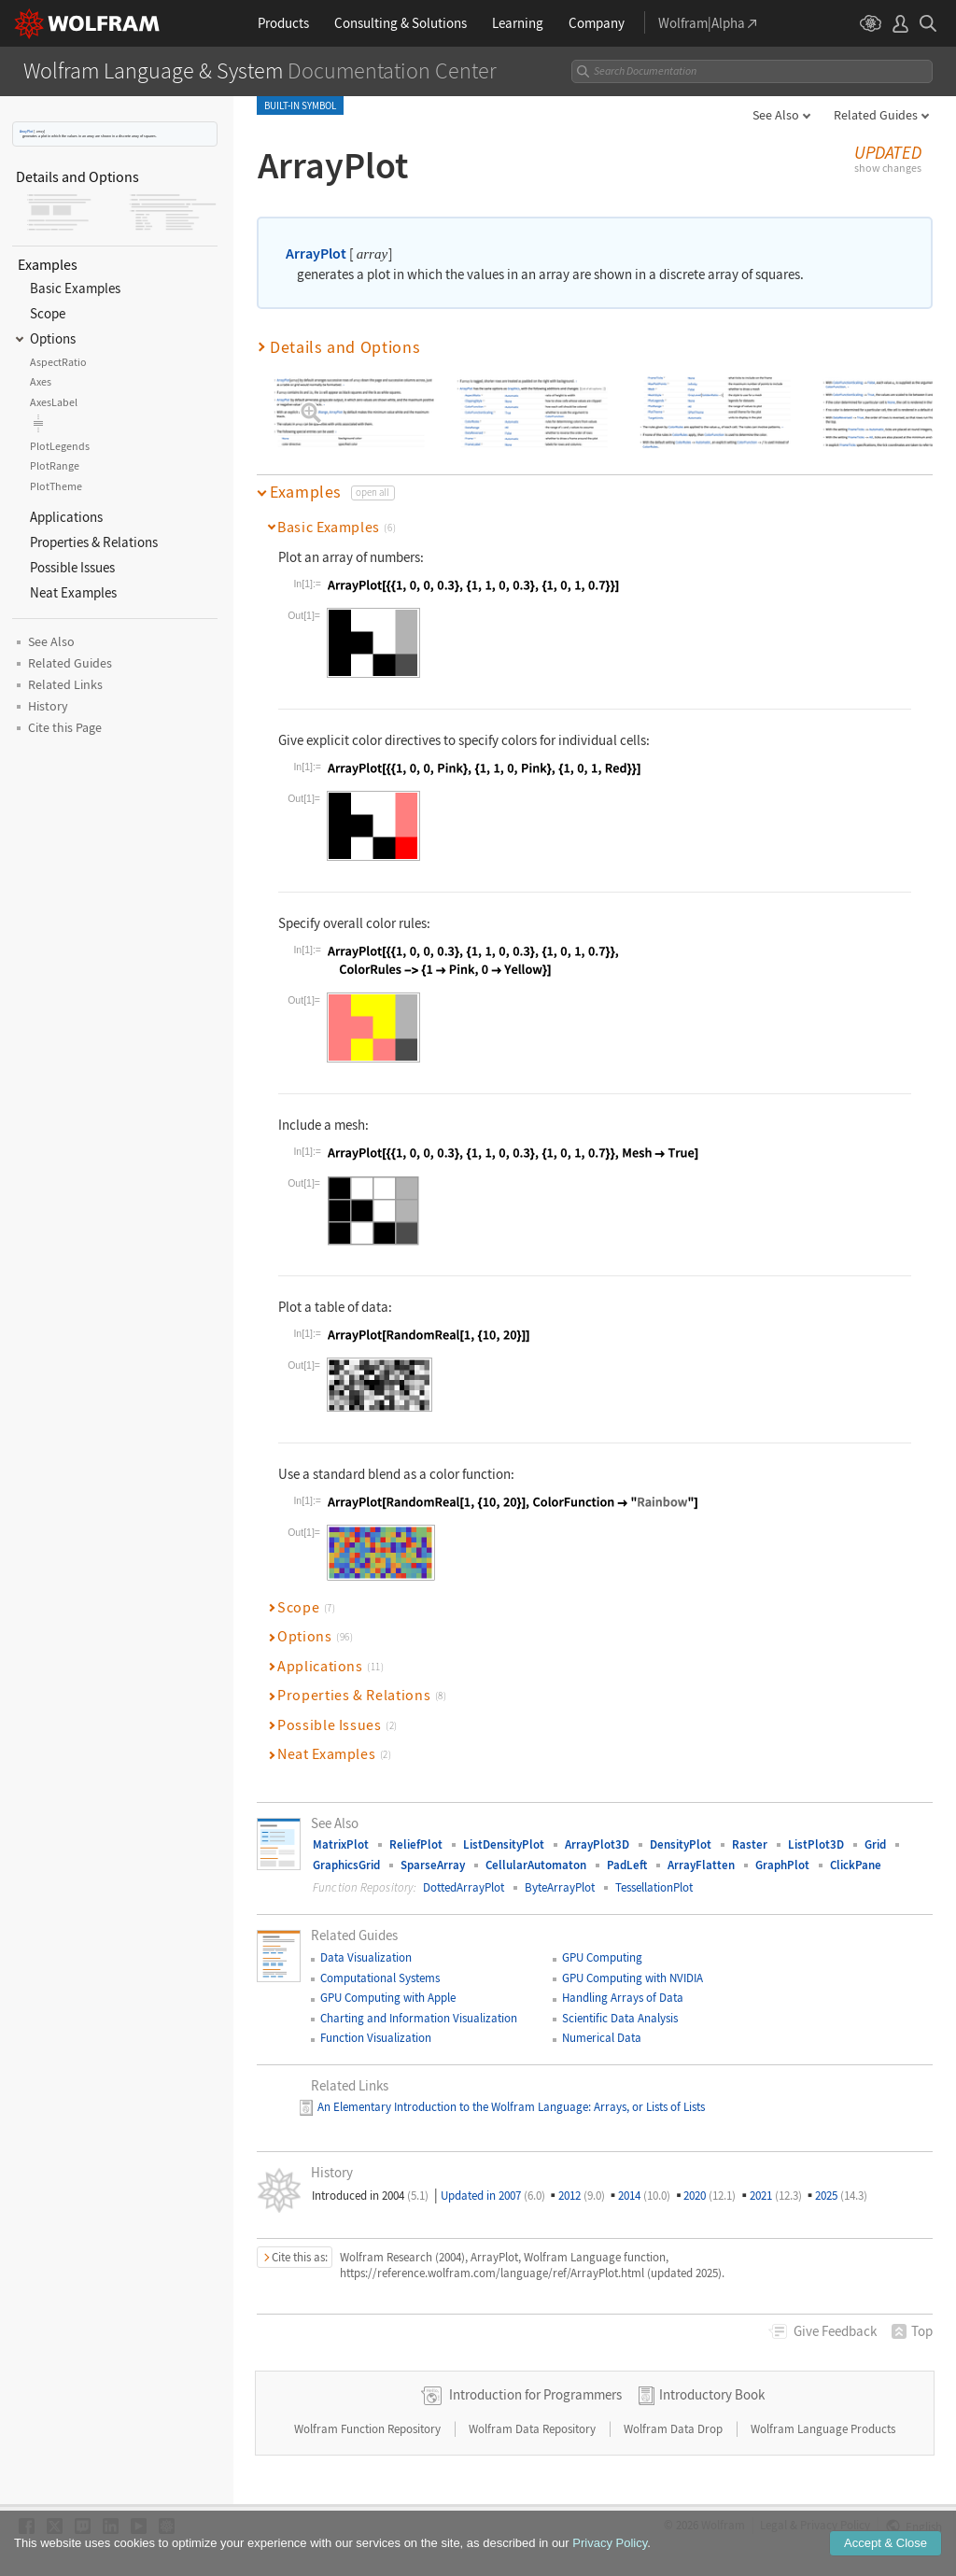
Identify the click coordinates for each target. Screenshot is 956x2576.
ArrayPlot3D (597, 1831)
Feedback (835, 2318)
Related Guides (876, 114)
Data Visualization (366, 1944)
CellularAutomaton (535, 1851)
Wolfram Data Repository (533, 2415)
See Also (775, 114)
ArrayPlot (26, 131)
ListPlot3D (816, 1831)
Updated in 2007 (493, 2181)
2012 (581, 2181)
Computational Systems (380, 1964)
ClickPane (855, 1851)
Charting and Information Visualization (418, 2004)
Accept (885, 2543)
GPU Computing (602, 1944)
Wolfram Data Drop (674, 2415)
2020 (709, 2181)
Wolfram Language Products (823, 2415)
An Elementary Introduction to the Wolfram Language (452, 2093)
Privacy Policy (609, 2543)
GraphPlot (782, 1851)
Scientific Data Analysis (620, 2004)
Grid (875, 1831)
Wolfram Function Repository (368, 2415)
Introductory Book (712, 2380)
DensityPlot (680, 1831)
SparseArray (433, 1851)
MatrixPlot (341, 1831)
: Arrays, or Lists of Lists (646, 2093)
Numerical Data (601, 2024)
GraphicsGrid (346, 1851)
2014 (644, 2181)
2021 (776, 2181)
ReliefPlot (416, 1831)
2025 (841, 2181)
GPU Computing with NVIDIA (632, 1964)
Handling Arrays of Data (622, 1984)
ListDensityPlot (503, 1831)
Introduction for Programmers (535, 2380)
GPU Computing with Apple (388, 1984)
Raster (749, 1831)
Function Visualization (375, 2024)
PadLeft (627, 1851)
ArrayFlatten (701, 1851)
